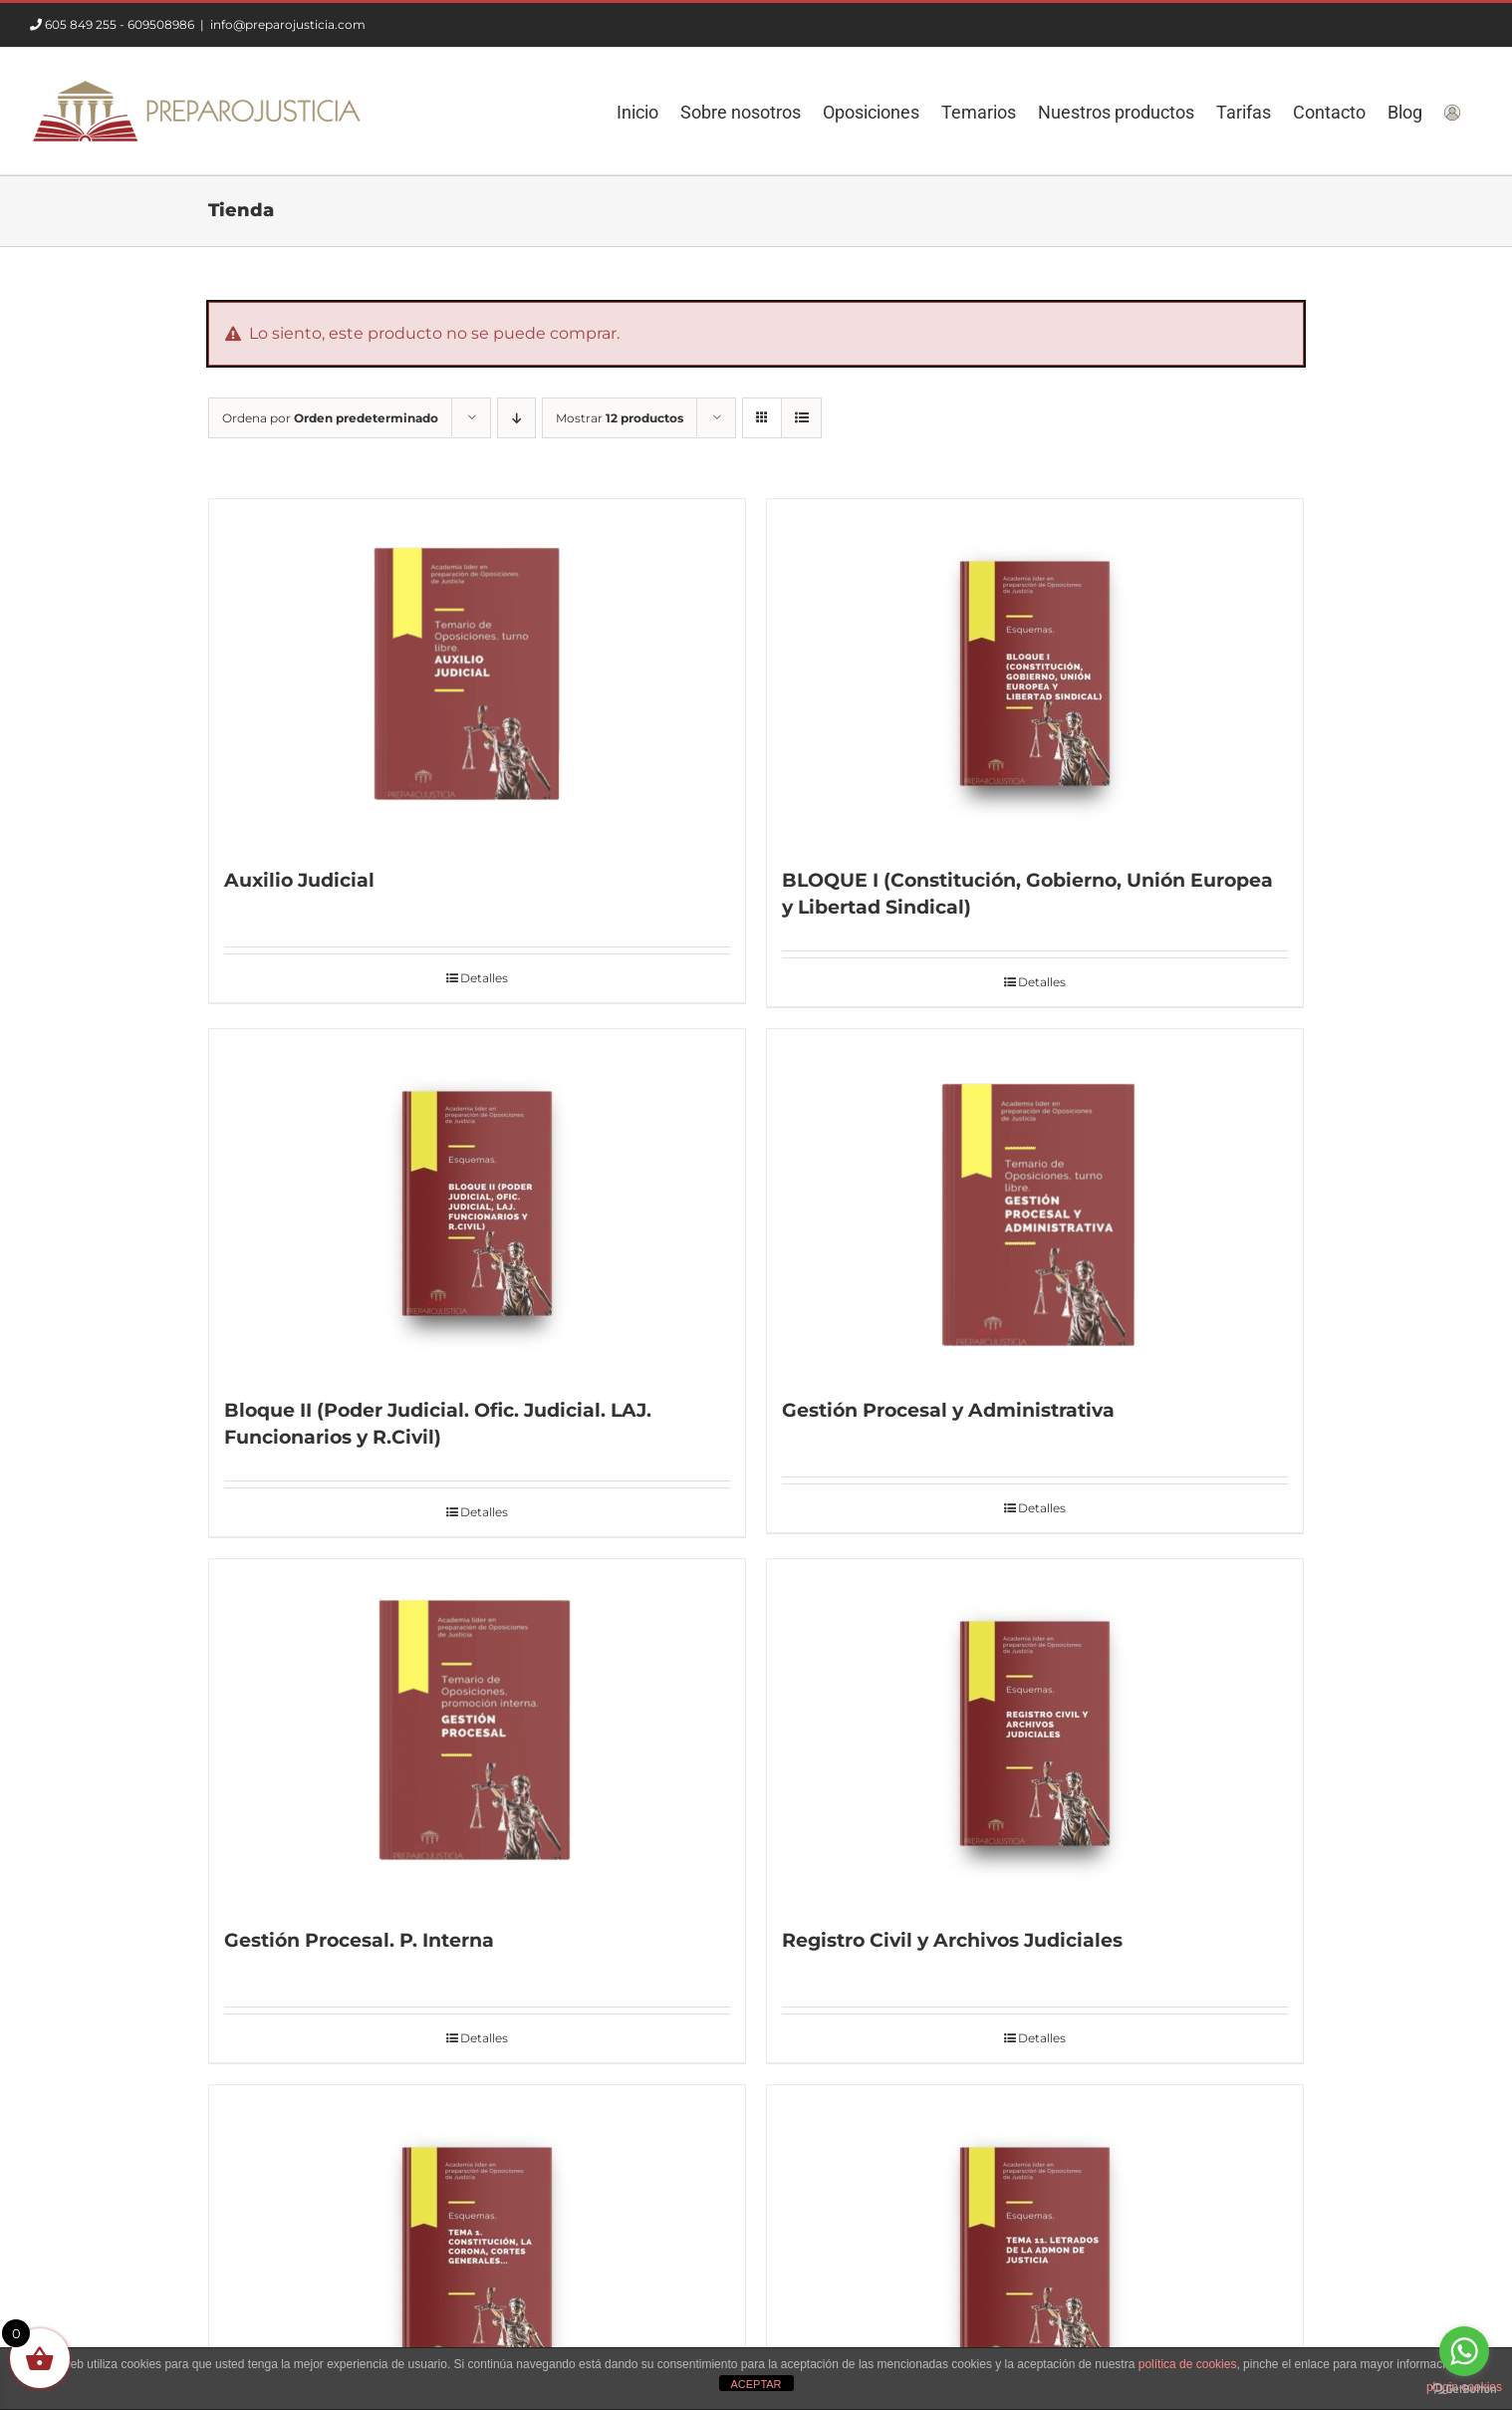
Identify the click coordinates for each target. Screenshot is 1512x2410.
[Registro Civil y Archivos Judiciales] (1035, 1733)
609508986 (160, 24)
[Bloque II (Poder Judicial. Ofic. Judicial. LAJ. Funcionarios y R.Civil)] (477, 1203)
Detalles (484, 977)
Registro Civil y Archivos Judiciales (952, 1940)
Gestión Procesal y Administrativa (948, 1410)
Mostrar (619, 417)
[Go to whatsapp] (1464, 2351)
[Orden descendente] (516, 418)
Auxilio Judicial (299, 880)
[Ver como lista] (801, 418)
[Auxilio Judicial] (477, 673)
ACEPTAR (755, 2384)
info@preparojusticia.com (288, 24)
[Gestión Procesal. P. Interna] (477, 1733)
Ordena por (330, 417)
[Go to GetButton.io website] (1464, 2389)
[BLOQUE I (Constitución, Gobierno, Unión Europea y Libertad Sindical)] (1035, 673)
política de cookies (1187, 2364)
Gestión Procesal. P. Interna (359, 1940)
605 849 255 (81, 24)
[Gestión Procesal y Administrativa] (1035, 1203)
